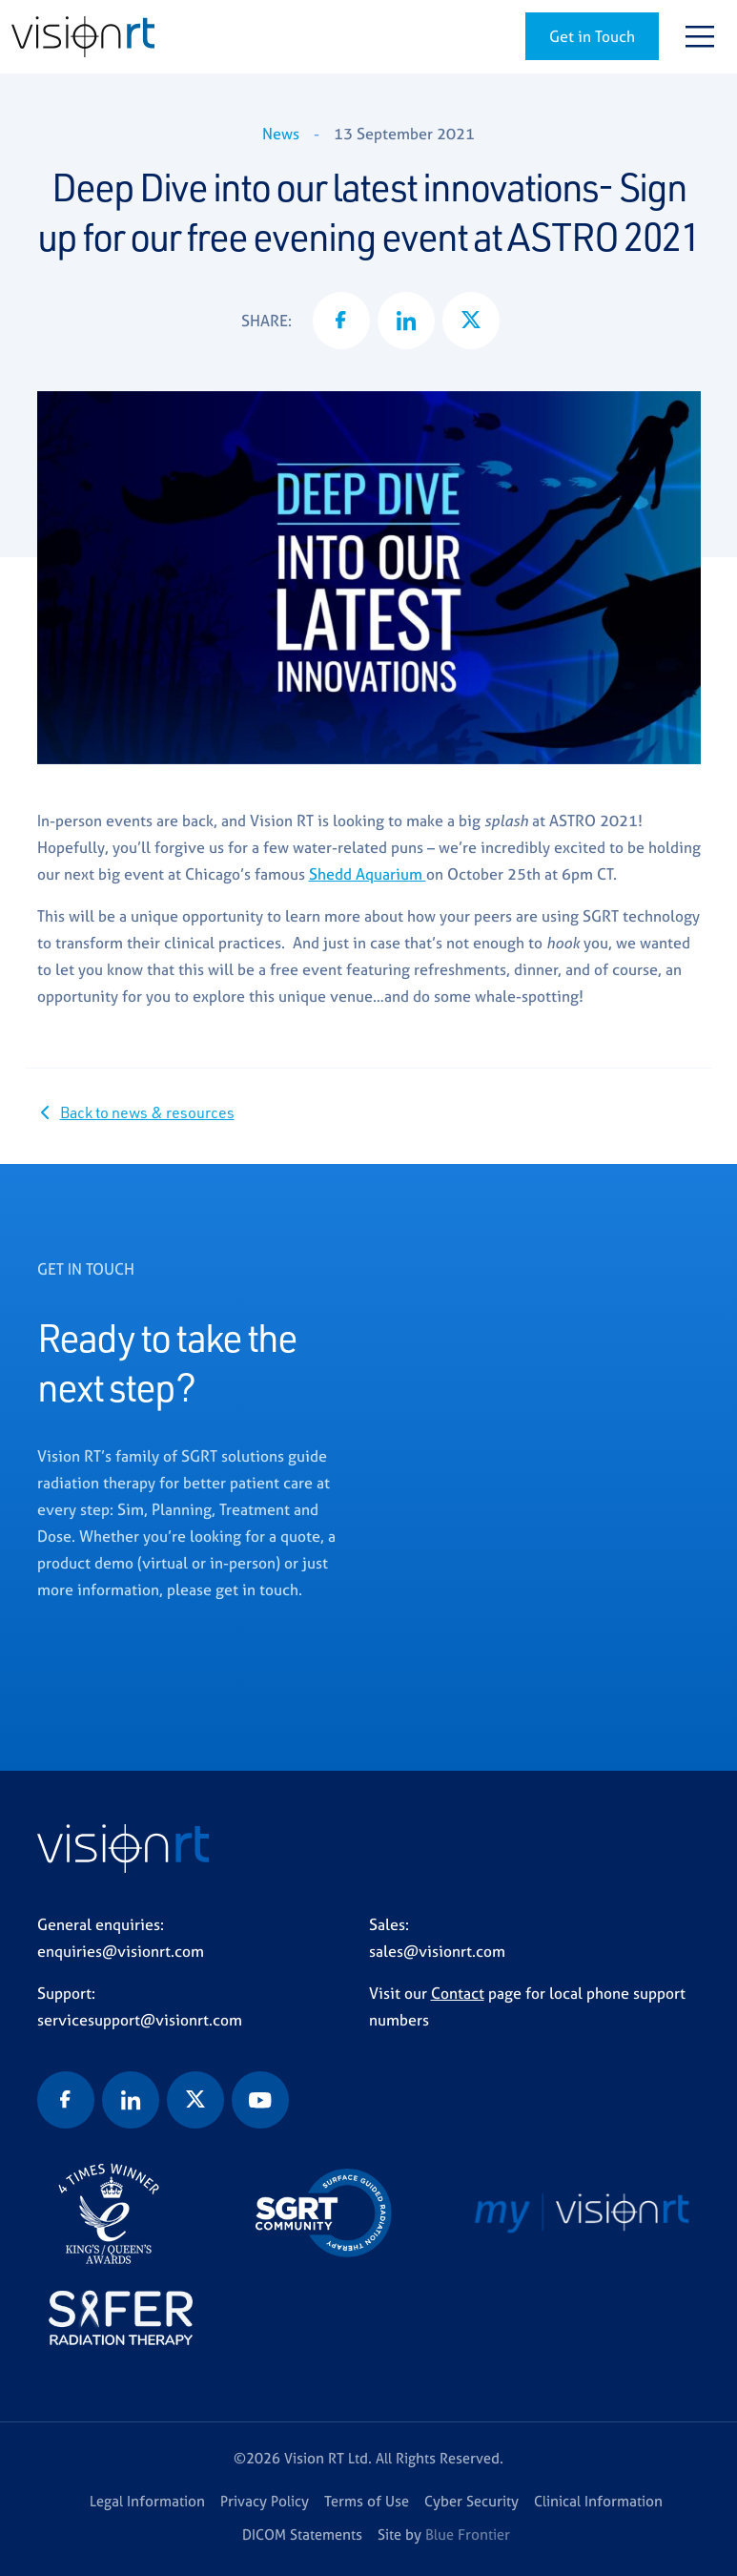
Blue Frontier (467, 2534)
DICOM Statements (302, 2534)
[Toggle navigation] (700, 36)
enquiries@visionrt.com (120, 1951)
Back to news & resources (147, 1112)
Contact (457, 1993)
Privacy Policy (264, 2501)
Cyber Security (471, 2501)
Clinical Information (598, 2501)
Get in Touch (592, 36)
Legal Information (147, 2501)
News (280, 133)
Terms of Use (366, 2501)
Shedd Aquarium (367, 873)
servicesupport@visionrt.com (139, 2019)
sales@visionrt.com (437, 1951)
